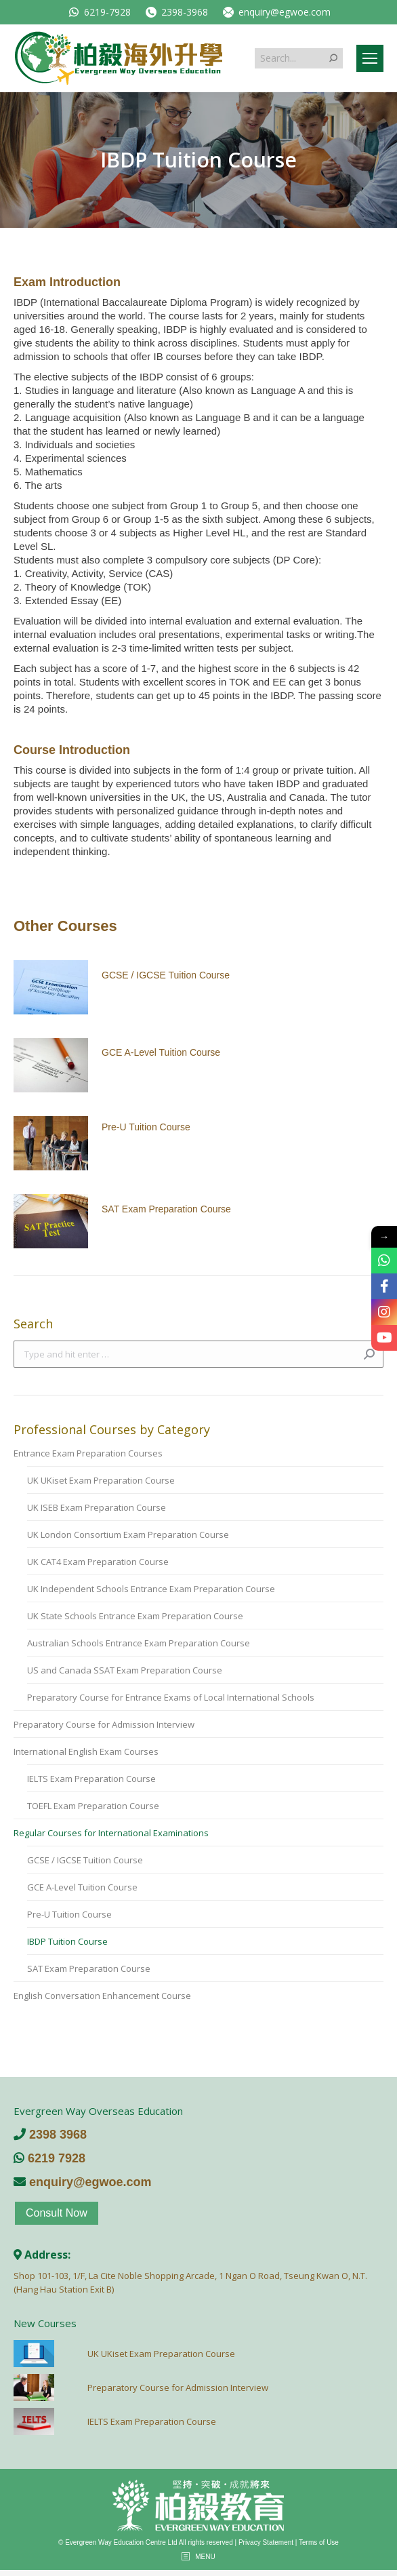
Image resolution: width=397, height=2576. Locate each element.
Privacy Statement (265, 2542)
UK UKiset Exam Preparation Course (101, 1480)
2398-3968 (176, 11)
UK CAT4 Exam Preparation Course (98, 1561)
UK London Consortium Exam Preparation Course (128, 1534)
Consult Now (56, 2213)
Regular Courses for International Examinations (111, 1833)
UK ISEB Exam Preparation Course (96, 1507)
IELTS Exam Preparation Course (91, 1778)
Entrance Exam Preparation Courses (88, 1453)
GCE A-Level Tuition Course (161, 1052)
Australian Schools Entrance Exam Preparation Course (138, 1643)
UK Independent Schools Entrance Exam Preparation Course (151, 1589)
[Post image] (51, 987)
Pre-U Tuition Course (146, 1127)
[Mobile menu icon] (369, 58)
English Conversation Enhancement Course (102, 1995)
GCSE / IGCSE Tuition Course (166, 975)
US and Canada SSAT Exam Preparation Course (124, 1670)
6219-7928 (99, 11)
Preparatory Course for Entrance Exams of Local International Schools (170, 1697)
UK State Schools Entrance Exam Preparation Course (135, 1616)
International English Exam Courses (86, 1751)
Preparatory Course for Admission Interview (104, 1724)
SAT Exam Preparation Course (166, 1209)
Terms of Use (319, 2542)
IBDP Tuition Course (67, 1941)
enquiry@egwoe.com (276, 11)
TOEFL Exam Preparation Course (93, 1806)
